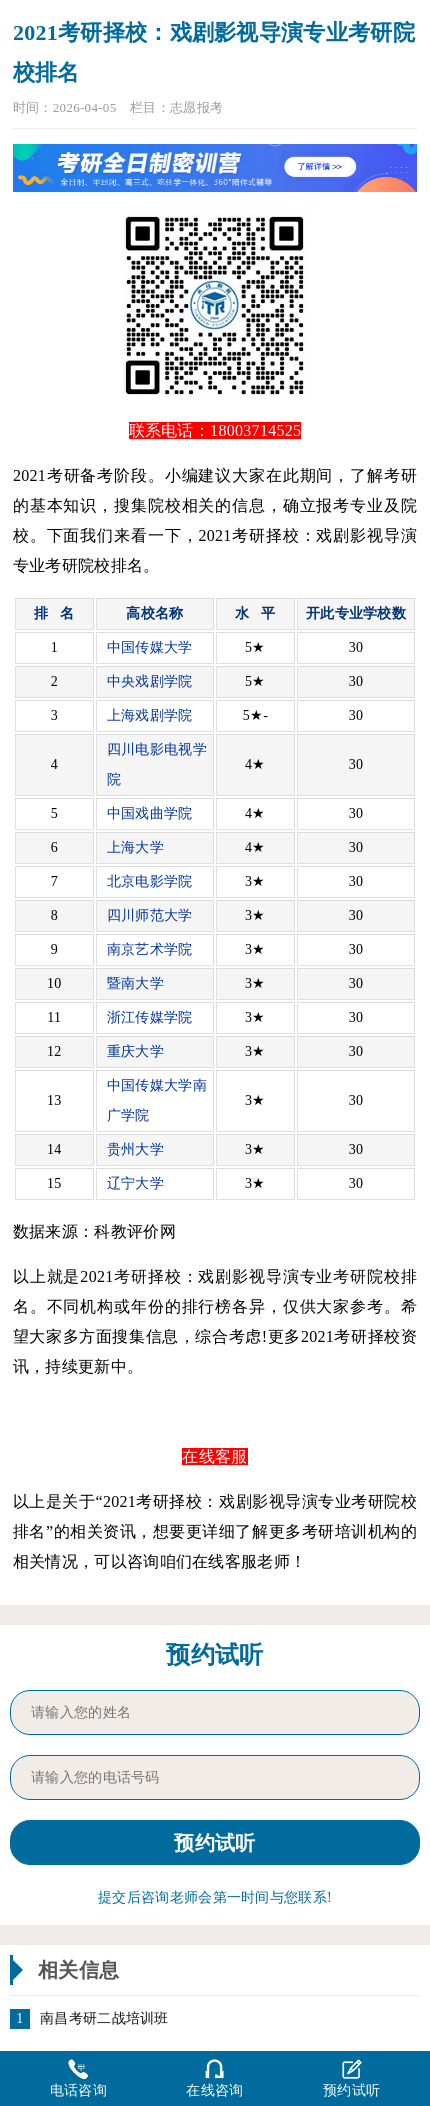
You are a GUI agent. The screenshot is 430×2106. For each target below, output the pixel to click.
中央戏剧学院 (150, 681)
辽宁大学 (135, 1183)
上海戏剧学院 (150, 715)
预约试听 (351, 2077)
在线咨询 (214, 2077)
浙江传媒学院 (150, 1017)
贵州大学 (135, 1149)
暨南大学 (135, 983)
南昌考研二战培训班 (104, 2019)
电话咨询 (78, 2077)
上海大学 (135, 847)
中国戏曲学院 (150, 813)
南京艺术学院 (150, 949)
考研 (131, 1276)
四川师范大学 (150, 915)
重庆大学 (135, 1051)
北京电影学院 (150, 881)
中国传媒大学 (150, 647)
